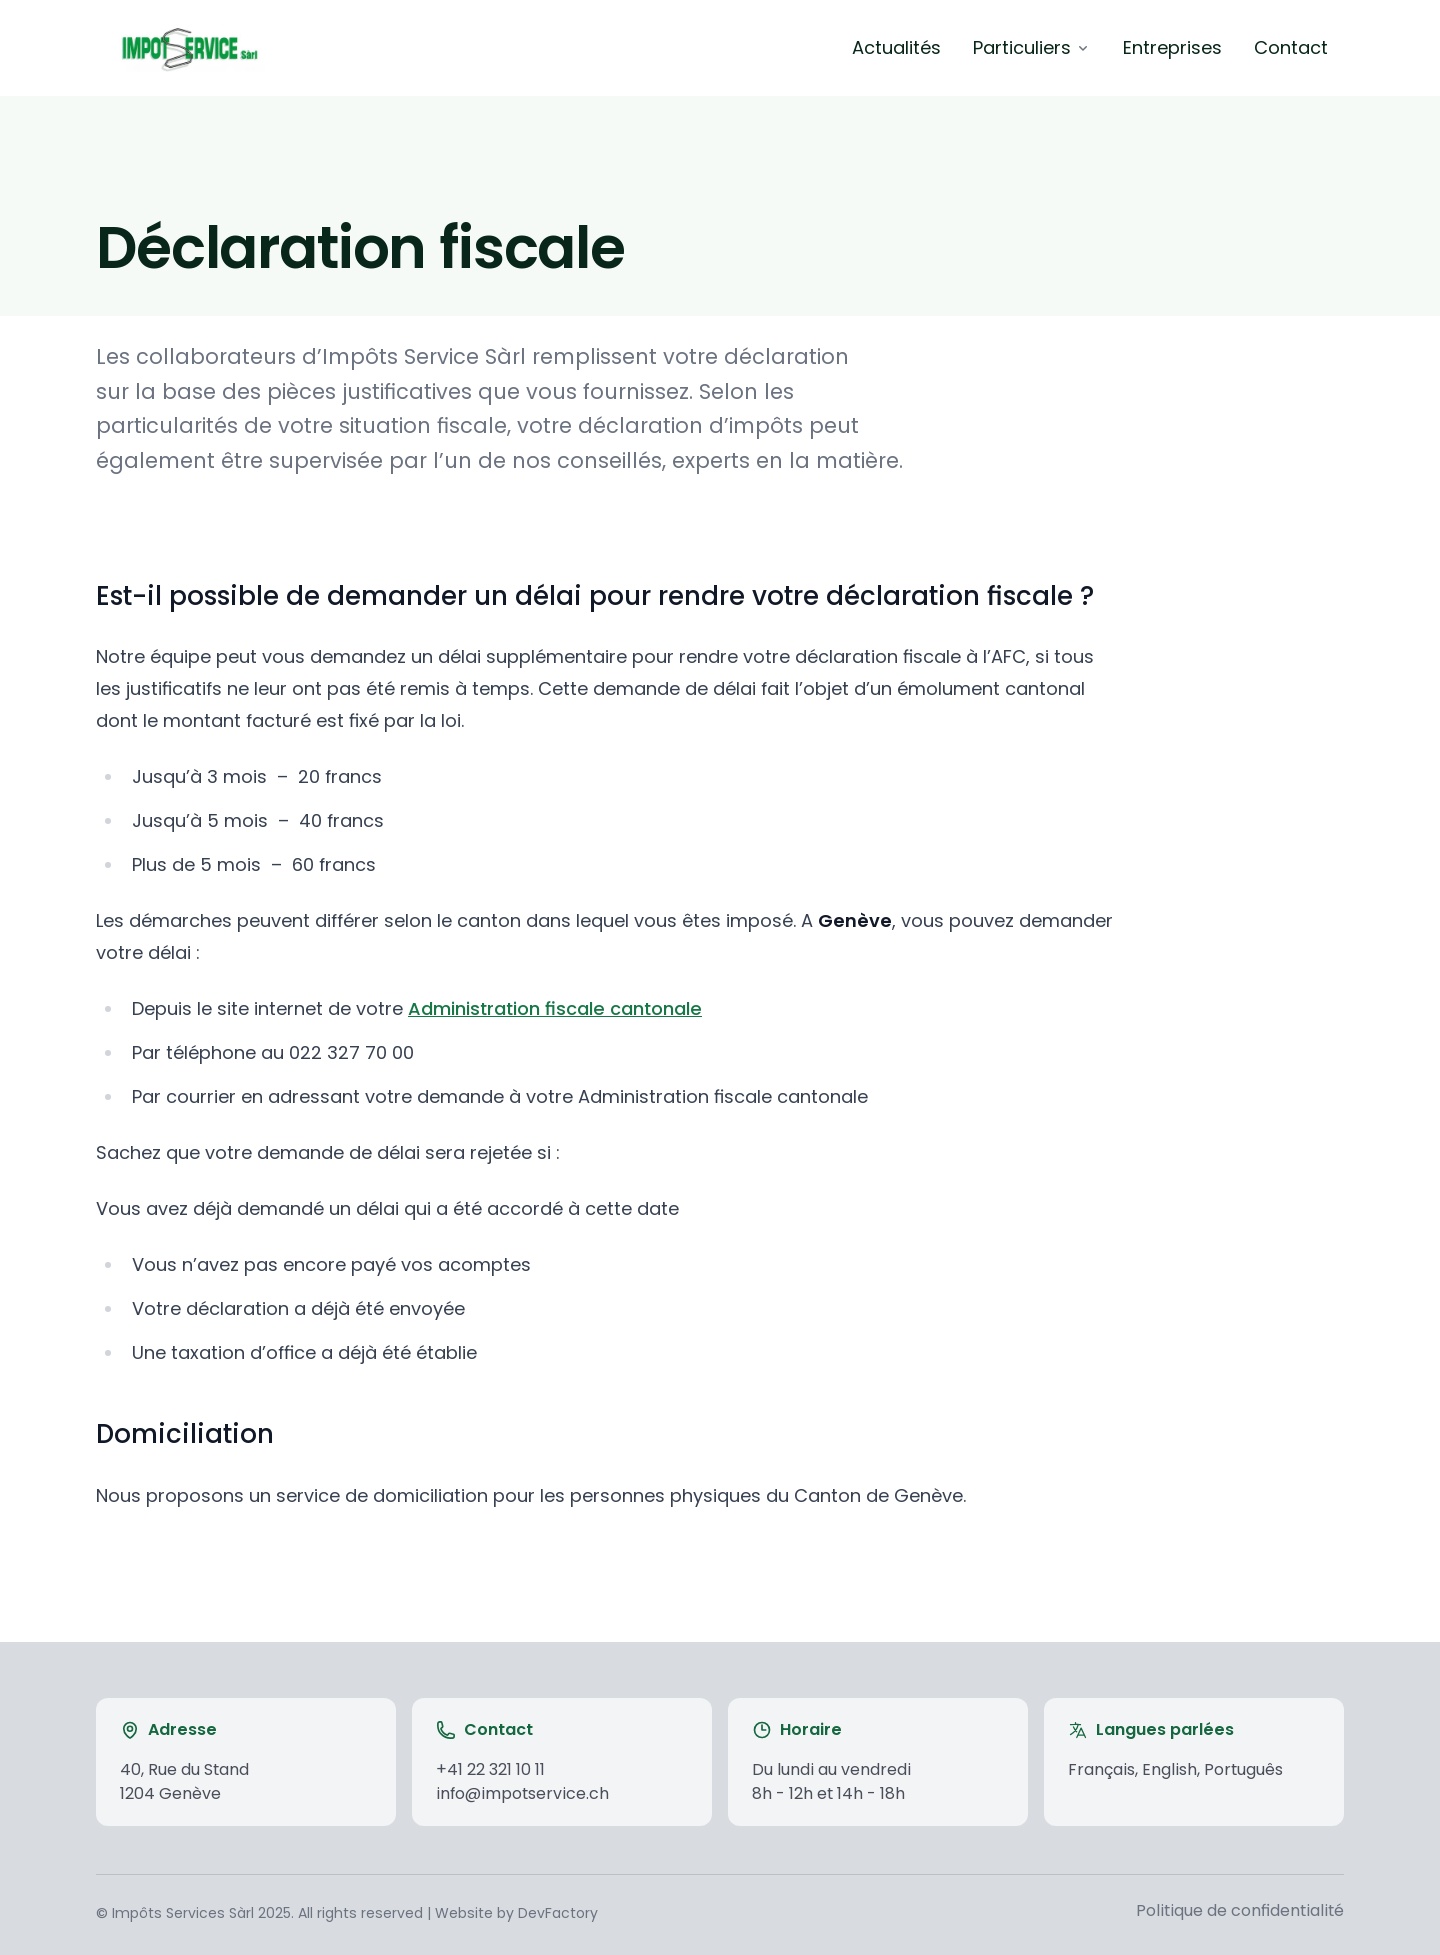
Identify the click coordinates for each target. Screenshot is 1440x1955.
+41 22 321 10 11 (490, 1769)
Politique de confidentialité (1240, 1910)
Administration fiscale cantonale (555, 1008)
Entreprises (1172, 47)
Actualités (896, 47)
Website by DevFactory (516, 1913)
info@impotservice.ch (522, 1793)
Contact (1291, 47)
